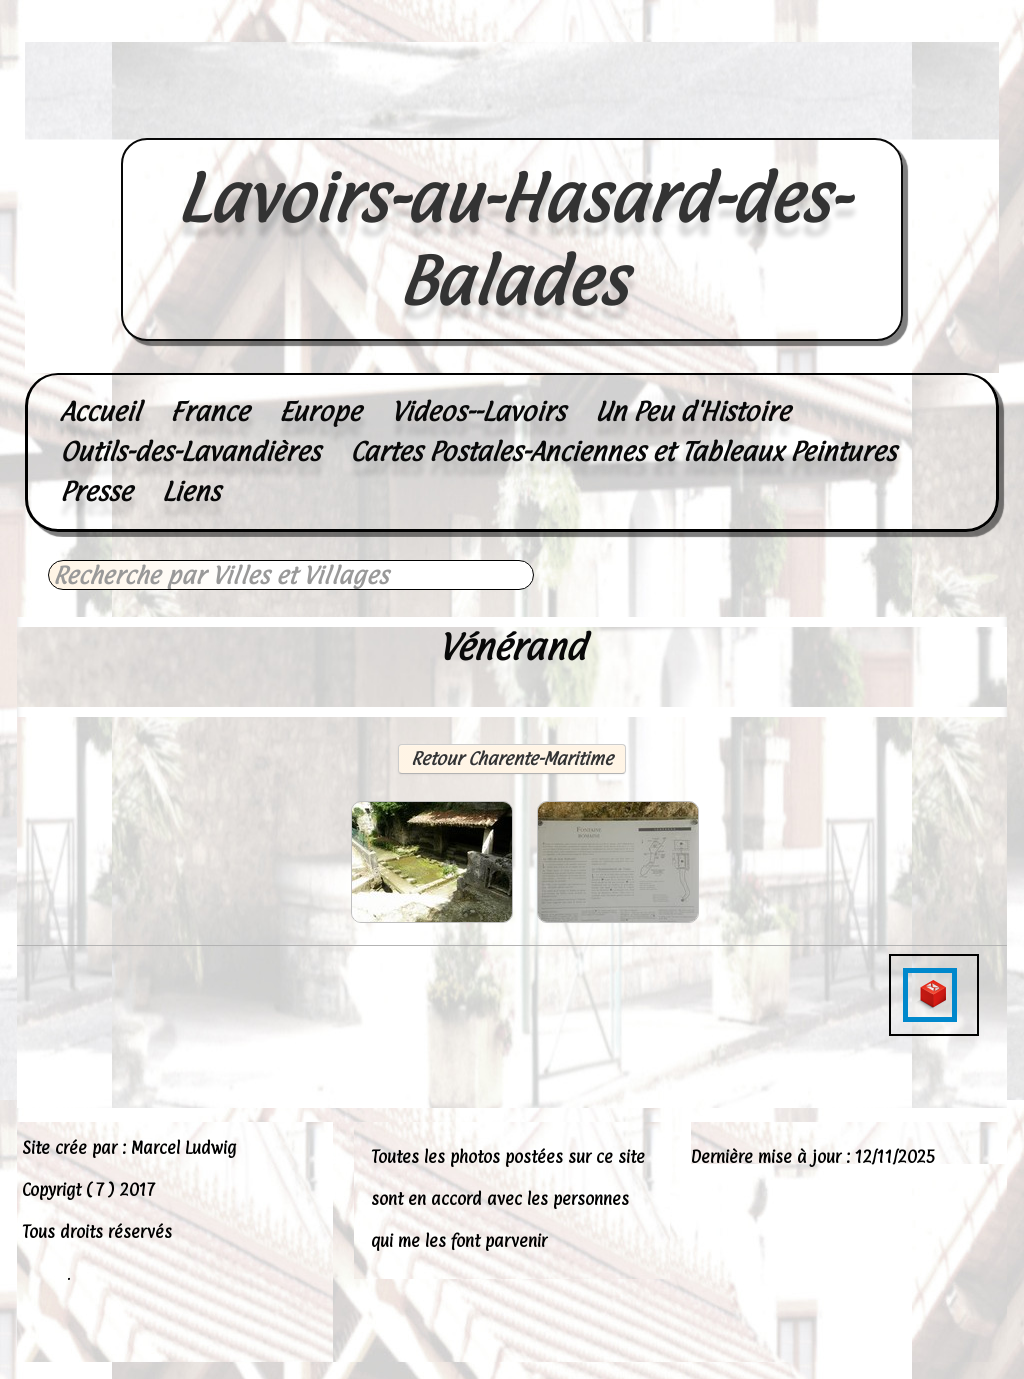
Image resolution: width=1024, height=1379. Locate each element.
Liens (191, 491)
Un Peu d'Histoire (692, 411)
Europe (320, 411)
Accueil (100, 411)
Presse (96, 491)
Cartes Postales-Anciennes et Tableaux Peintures (623, 451)
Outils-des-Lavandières (190, 451)
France (209, 411)
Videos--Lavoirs (478, 411)
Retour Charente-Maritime (512, 758)
